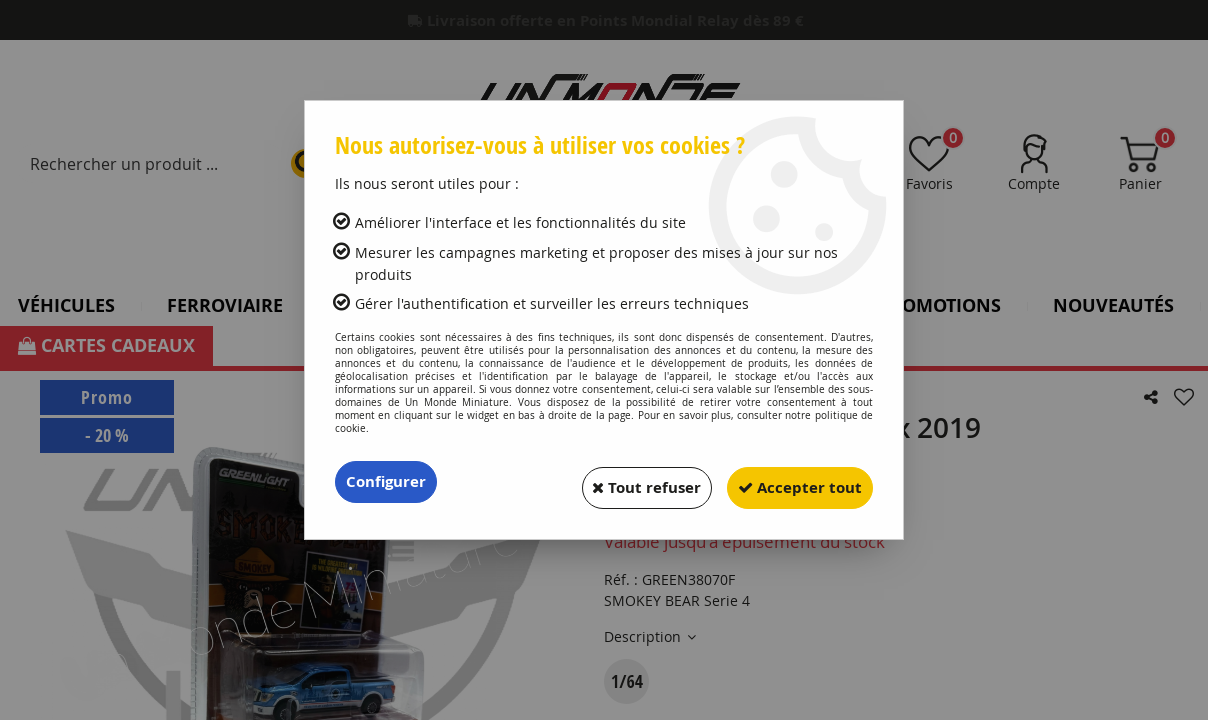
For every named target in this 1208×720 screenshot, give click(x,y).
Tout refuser (625, 482)
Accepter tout (793, 482)
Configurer (388, 482)
